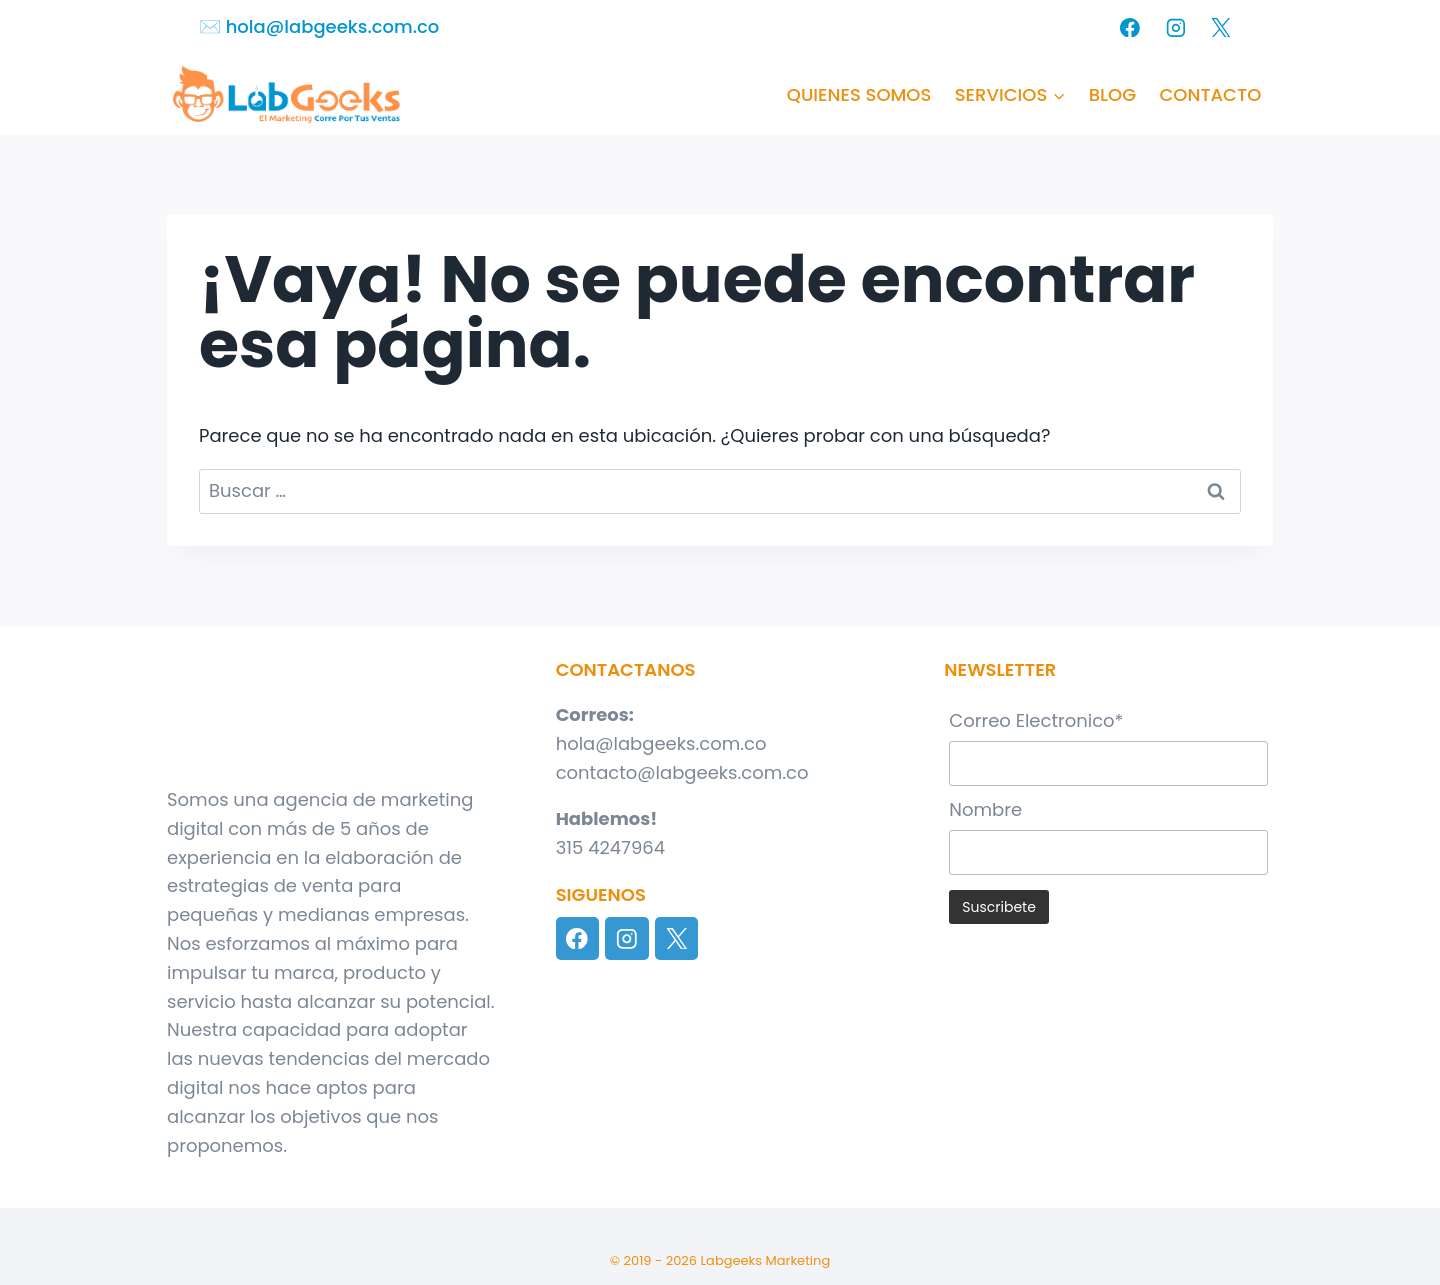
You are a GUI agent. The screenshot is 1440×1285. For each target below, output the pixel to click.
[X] (1221, 28)
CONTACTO (1210, 94)
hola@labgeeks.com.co (661, 743)
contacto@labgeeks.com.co (682, 772)
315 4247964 (610, 847)
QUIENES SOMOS (859, 94)
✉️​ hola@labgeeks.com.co (319, 26)
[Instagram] (1176, 28)
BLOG (1112, 94)
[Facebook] (1130, 28)
